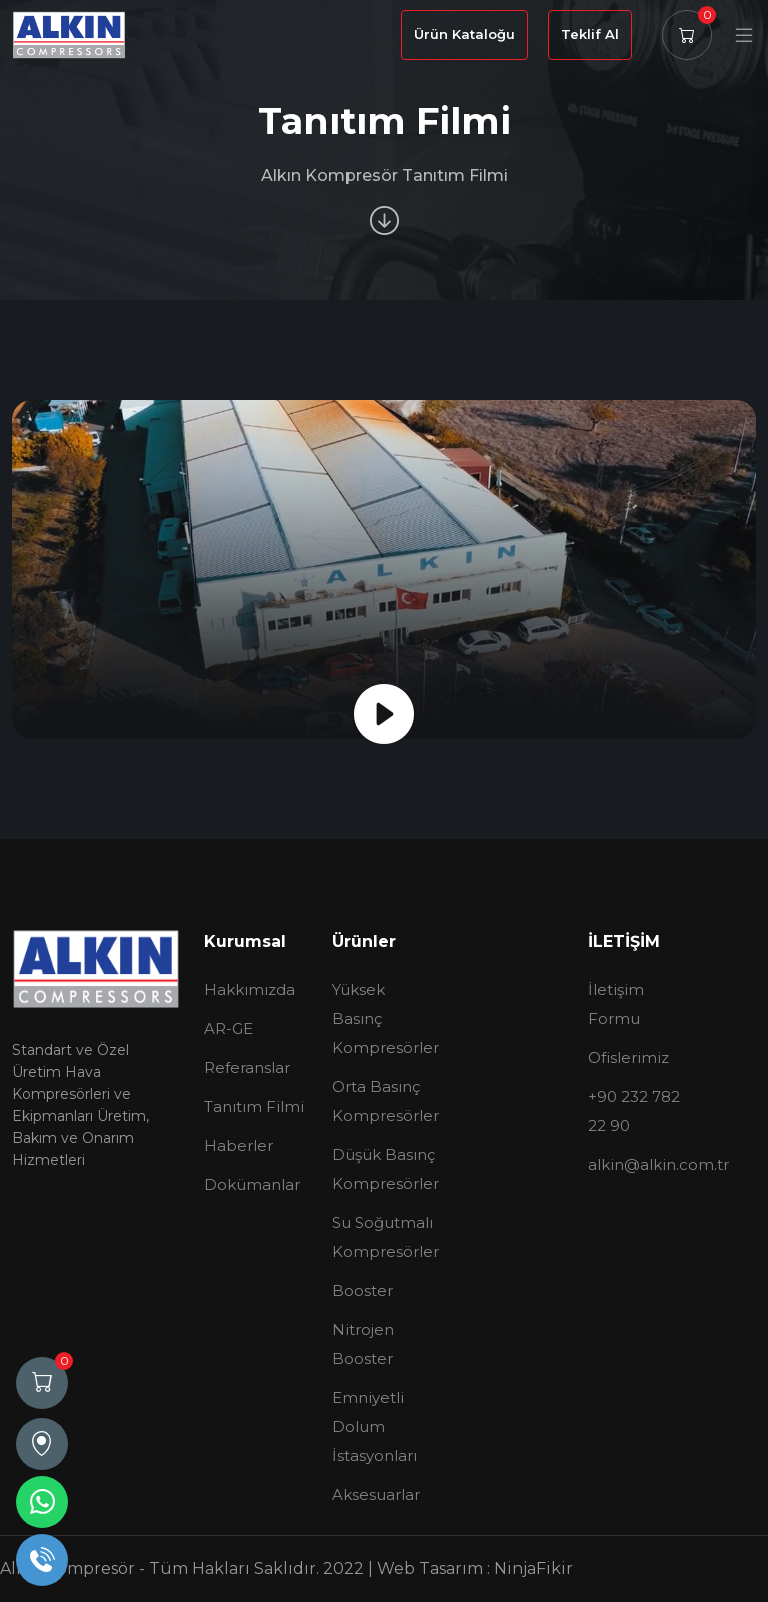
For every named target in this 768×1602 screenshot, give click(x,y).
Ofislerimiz (628, 1057)
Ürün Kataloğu (464, 34)
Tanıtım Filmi (254, 1106)
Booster (362, 1290)
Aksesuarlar (376, 1494)
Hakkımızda (249, 989)
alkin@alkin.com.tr (658, 1164)
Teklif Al (590, 34)
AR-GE (228, 1028)
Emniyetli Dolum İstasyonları (374, 1426)
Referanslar (247, 1067)
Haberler (238, 1145)
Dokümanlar (252, 1184)
